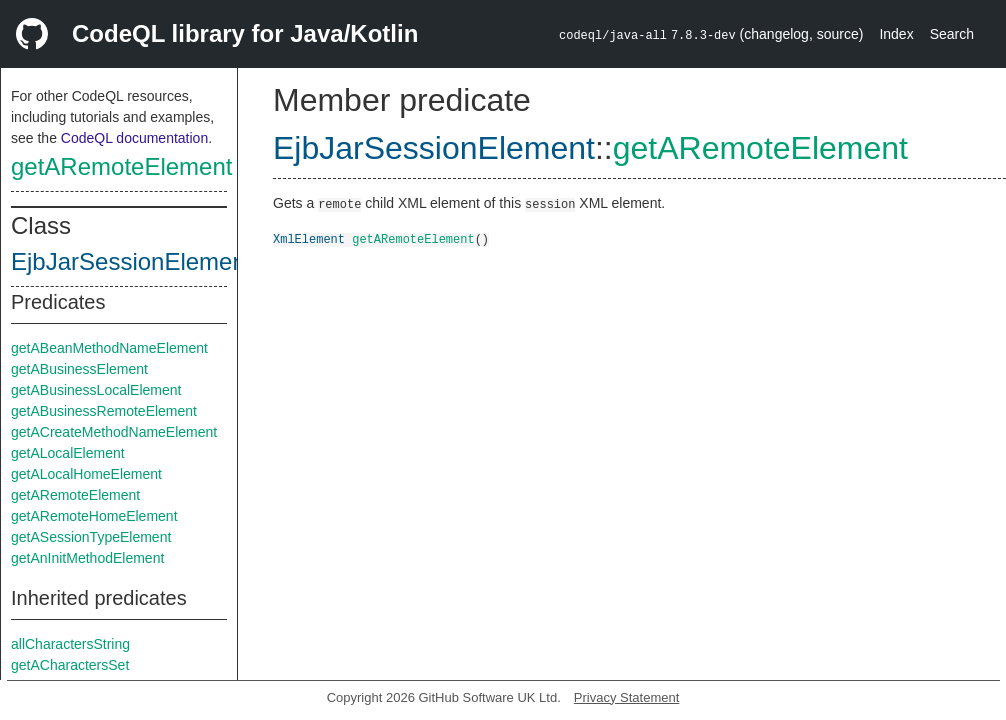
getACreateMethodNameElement (114, 432)
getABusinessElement (79, 369)
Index (896, 34)
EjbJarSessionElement (131, 261)
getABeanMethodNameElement (109, 348)
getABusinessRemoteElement (104, 411)
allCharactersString (70, 644)
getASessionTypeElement (91, 537)
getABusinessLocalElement (96, 390)
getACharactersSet (70, 665)
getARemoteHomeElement (94, 516)
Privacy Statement (627, 697)
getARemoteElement (121, 166)
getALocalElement (68, 453)
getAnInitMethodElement (87, 558)
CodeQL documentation (134, 138)
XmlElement (309, 238)
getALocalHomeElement (86, 474)
